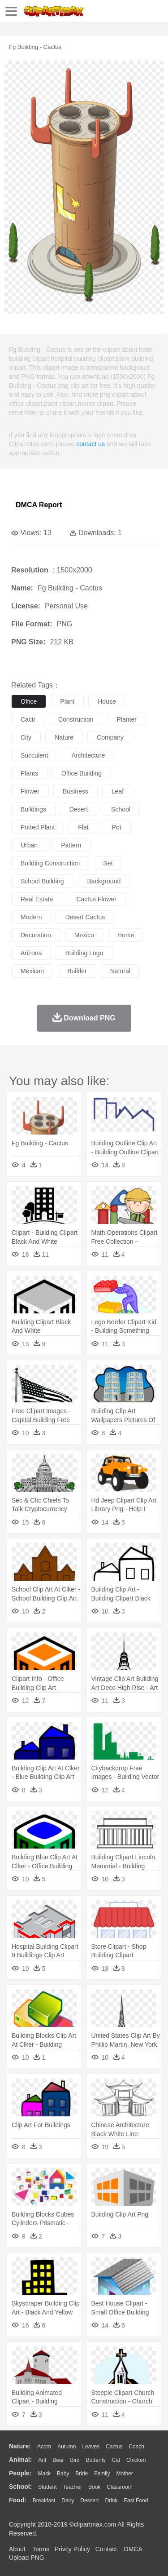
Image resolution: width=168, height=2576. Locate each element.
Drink (111, 2500)
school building (42, 881)
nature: (20, 2446)
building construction (50, 863)
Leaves (90, 2446)
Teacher (72, 2487)
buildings (33, 809)
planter (127, 719)
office (29, 701)
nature (64, 737)
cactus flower (96, 899)
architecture (88, 755)
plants (29, 773)
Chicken (136, 2460)
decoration (36, 935)
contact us (90, 444)
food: (17, 2500)
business (75, 791)
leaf (118, 791)
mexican (32, 971)
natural (120, 971)
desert (78, 809)
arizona (31, 953)
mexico (84, 935)
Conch (136, 2446)
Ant (42, 2460)
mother (124, 2473)
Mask (44, 2473)
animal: (20, 2459)
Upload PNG (26, 2557)
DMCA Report (39, 505)
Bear (58, 2460)
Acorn (44, 2446)
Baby (63, 2473)
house (107, 701)
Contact (106, 2549)
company (110, 737)
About (17, 2549)
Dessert (89, 2500)
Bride (81, 2473)
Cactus (114, 2446)
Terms (40, 2549)
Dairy (67, 2500)
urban (29, 845)
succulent (34, 755)
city (26, 737)
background (104, 881)
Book (94, 2487)
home (125, 935)
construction (76, 719)
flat (83, 827)
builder (77, 971)
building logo (84, 953)
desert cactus (85, 917)
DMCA (133, 2549)
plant (67, 701)
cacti (28, 719)
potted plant (38, 827)
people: (20, 2473)
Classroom (119, 2487)
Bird (74, 2460)
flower (30, 791)
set (107, 863)
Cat (116, 2460)
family (102, 2473)
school (120, 809)
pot (116, 827)
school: (20, 2486)
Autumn (66, 2446)
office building (81, 773)
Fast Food (136, 2500)
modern (31, 917)
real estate (37, 899)
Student (47, 2487)
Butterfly (96, 2460)
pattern (71, 845)
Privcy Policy (72, 2549)
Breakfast (44, 2500)
